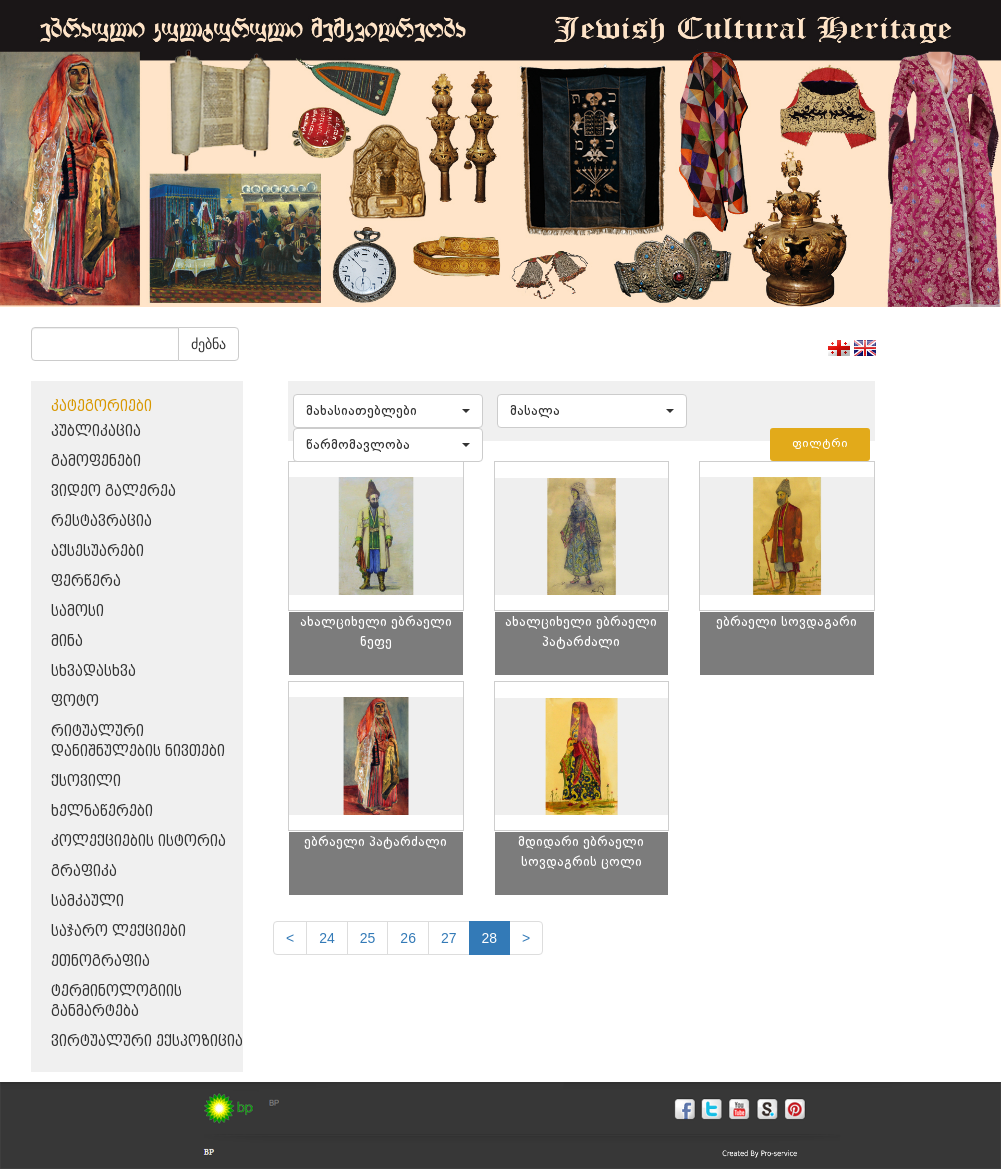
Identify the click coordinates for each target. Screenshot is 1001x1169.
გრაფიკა (84, 871)
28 (490, 938)
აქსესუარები (97, 551)
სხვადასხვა (93, 671)
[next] (526, 938)
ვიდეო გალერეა (113, 491)
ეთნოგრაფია (100, 961)
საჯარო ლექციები (118, 931)
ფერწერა (86, 581)
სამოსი (77, 611)
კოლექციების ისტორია (138, 841)
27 (449, 938)
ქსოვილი (86, 781)
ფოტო (75, 701)
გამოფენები (96, 461)
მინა (67, 641)
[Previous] (290, 938)
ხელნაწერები (102, 811)
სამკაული (87, 901)
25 (368, 938)
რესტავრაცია (101, 521)
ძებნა (208, 344)
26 (408, 938)
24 (327, 938)
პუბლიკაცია (96, 431)
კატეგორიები (101, 406)
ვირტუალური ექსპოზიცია (147, 1041)
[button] (388, 411)
